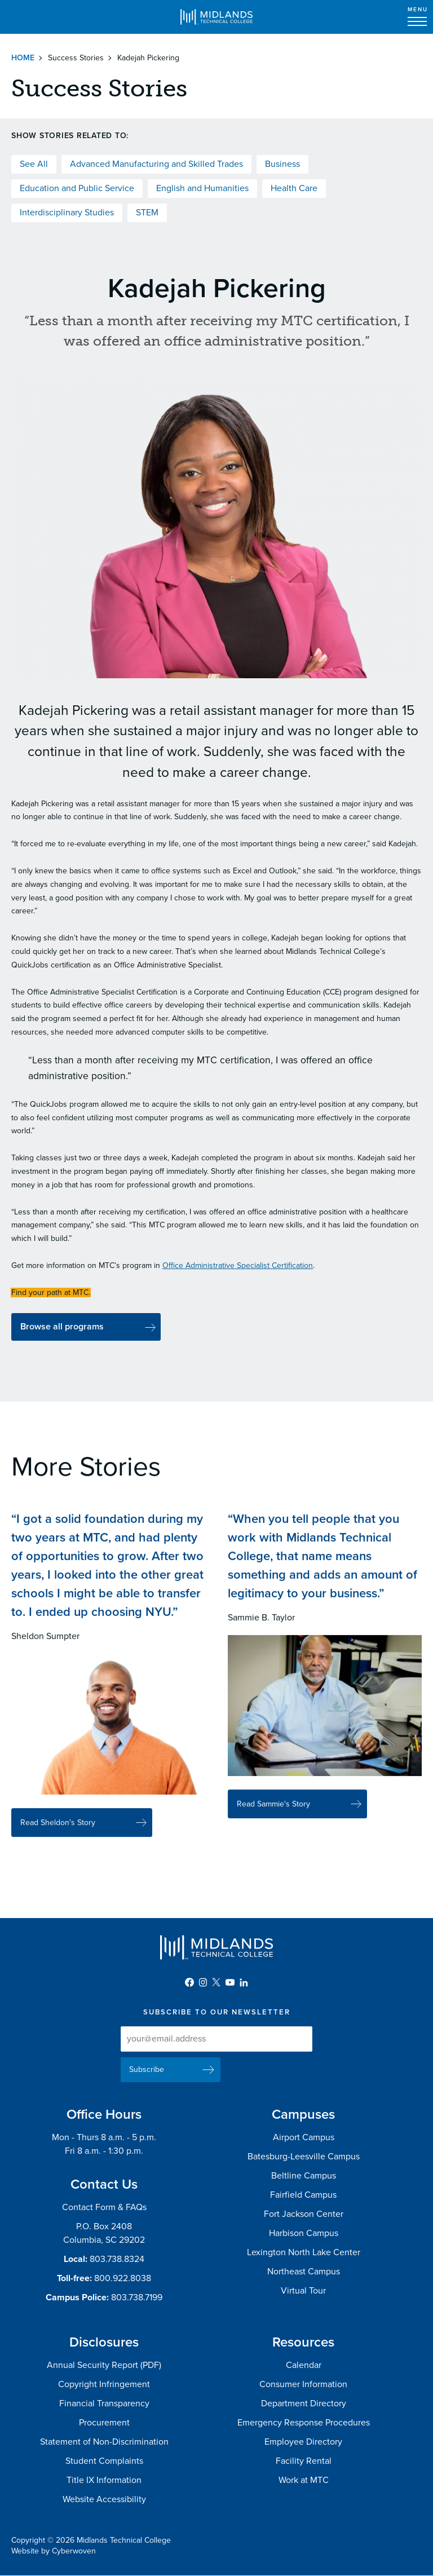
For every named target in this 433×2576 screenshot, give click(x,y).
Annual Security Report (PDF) (104, 2365)
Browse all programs (62, 1326)
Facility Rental (304, 2461)
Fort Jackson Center (303, 2214)
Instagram (202, 1982)
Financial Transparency (104, 2403)
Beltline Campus (303, 2175)
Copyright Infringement (104, 2384)
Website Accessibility (104, 2499)
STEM (147, 212)
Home (22, 58)
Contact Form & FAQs (104, 2207)
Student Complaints (104, 2461)
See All (34, 164)
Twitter (216, 1982)
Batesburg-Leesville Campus (304, 2156)
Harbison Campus (303, 2233)
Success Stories (76, 58)
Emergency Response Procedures (303, 2422)
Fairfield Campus (303, 2195)
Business (282, 164)
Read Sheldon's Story (57, 1834)
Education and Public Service (77, 188)
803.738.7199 (136, 2297)
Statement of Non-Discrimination (104, 2441)
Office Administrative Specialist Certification (237, 1265)
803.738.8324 (117, 2259)
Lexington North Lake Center (303, 2252)
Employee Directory (303, 2441)
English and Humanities (202, 188)
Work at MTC (304, 2480)
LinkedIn (243, 1982)
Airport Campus (303, 2137)
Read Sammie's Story (273, 1816)
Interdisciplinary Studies (67, 212)
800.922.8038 (122, 2278)
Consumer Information (303, 2384)
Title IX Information (104, 2480)
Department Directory (303, 2403)
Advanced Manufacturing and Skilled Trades (156, 164)
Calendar (303, 2365)
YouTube (230, 1982)
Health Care (294, 188)
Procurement (104, 2422)
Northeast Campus (303, 2271)
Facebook (189, 1982)
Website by (53, 2551)
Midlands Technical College (216, 17)
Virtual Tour (303, 2290)
